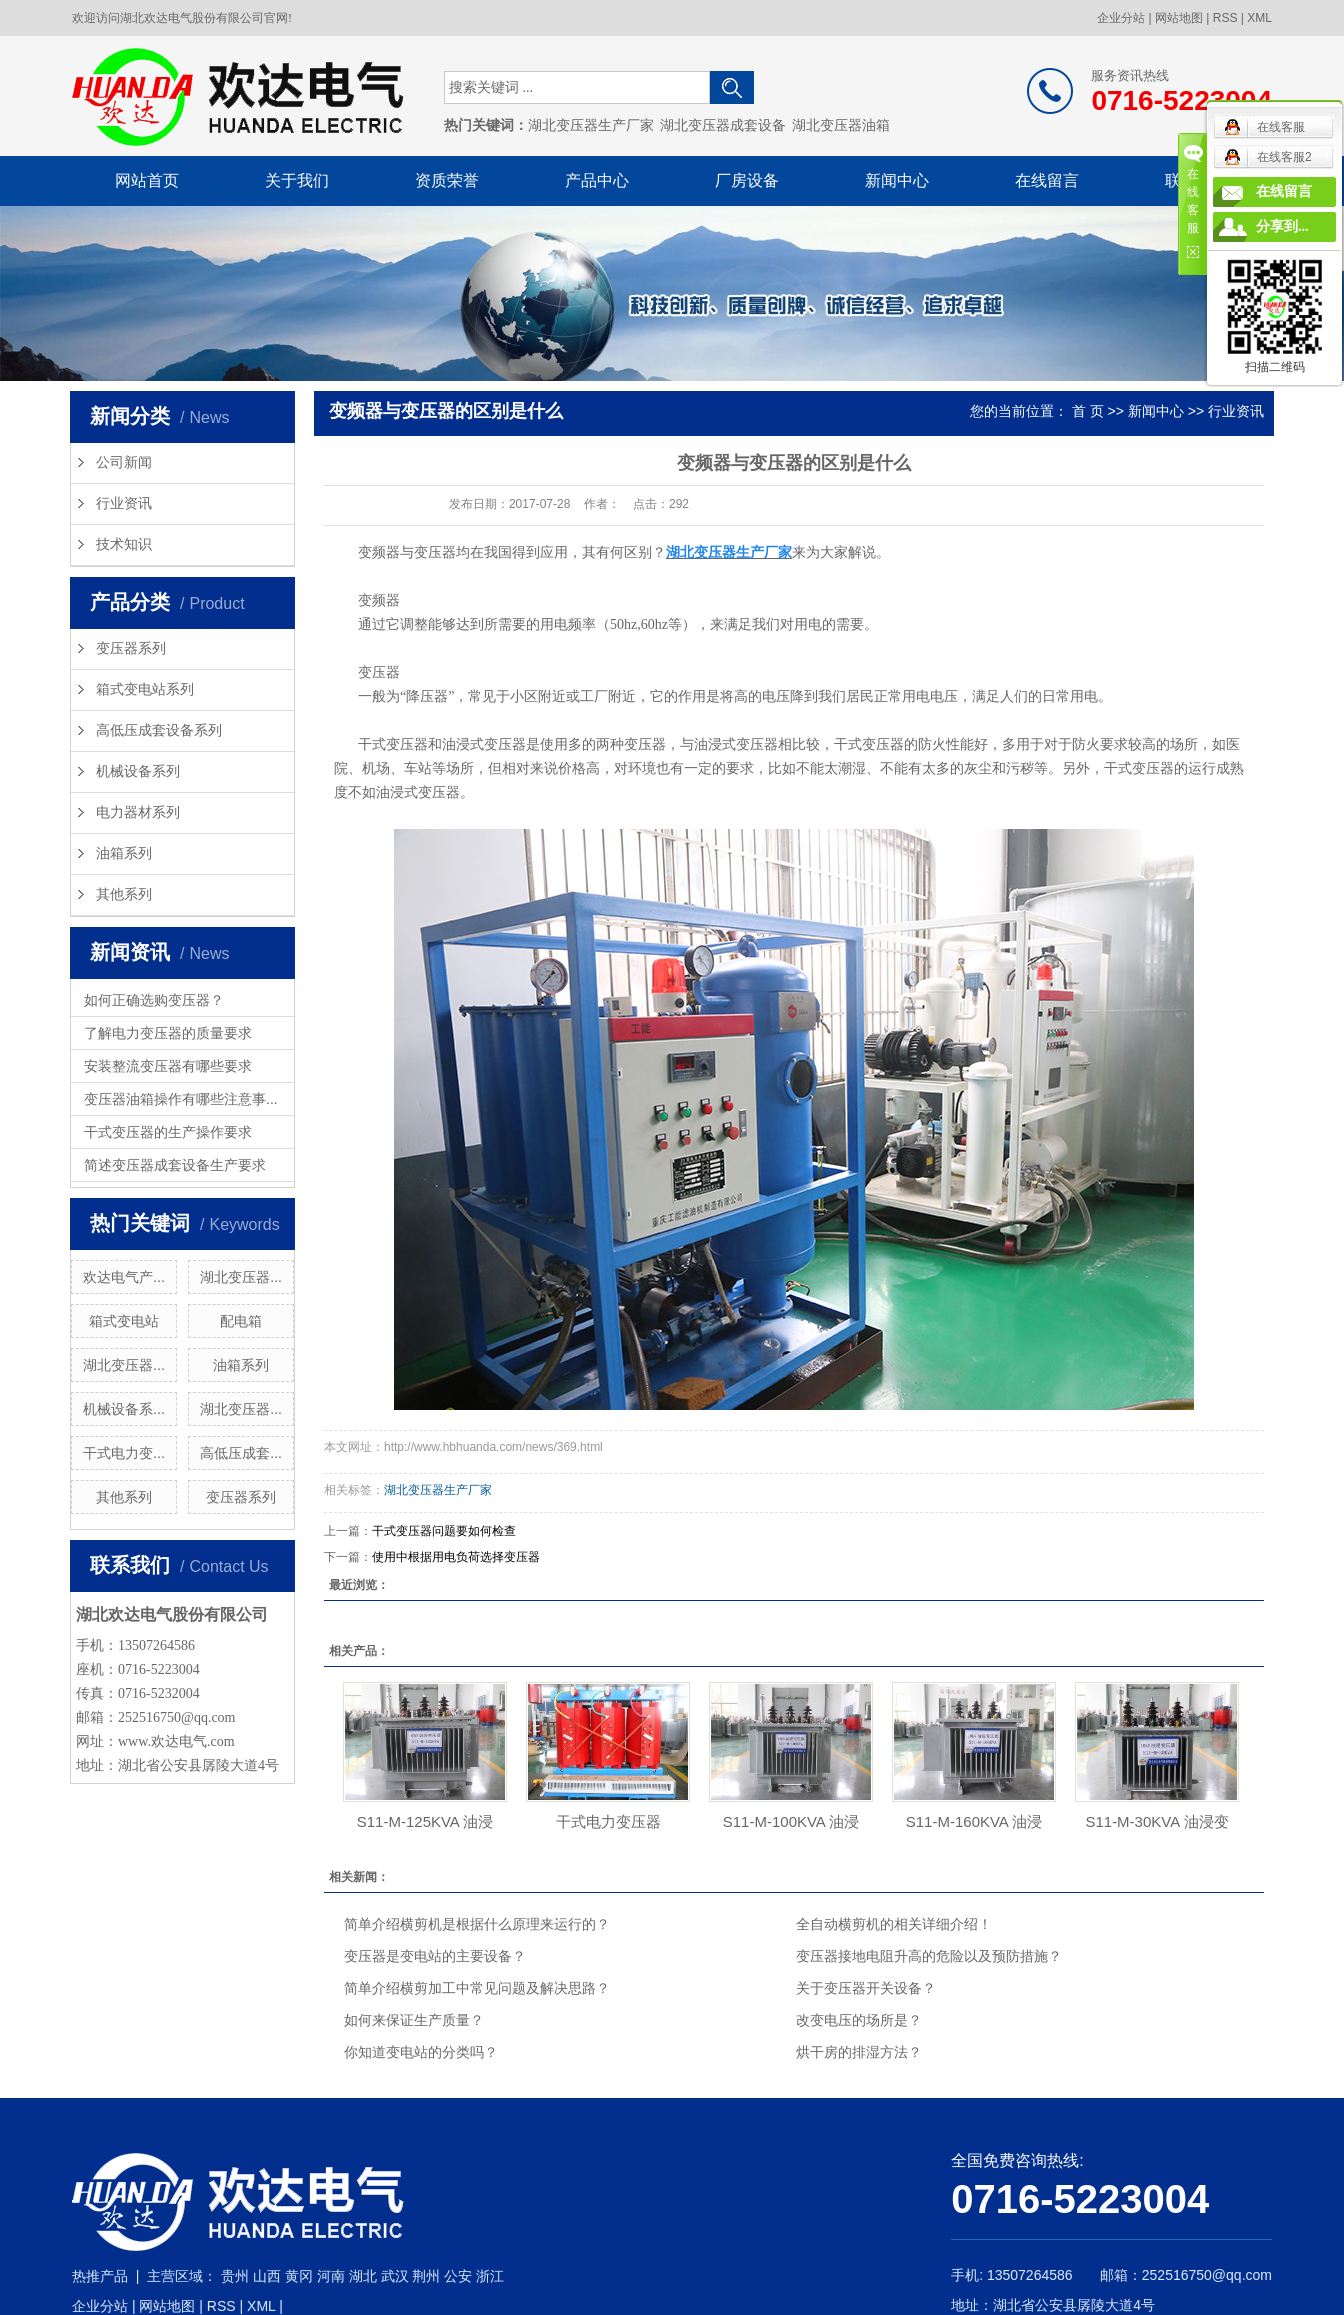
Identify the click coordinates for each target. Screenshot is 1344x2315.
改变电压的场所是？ (859, 2020)
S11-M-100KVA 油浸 (791, 1821)
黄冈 (299, 2276)
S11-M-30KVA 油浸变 (1156, 1821)
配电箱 (241, 1321)
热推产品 (100, 2276)
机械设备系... (124, 1409)
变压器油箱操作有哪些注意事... (181, 1099)
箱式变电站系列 (145, 689)
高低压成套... (241, 1453)
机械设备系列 (138, 771)
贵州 (235, 2276)
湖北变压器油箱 (841, 125)
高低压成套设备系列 (159, 730)
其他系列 (124, 894)
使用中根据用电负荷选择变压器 (456, 1557)
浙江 (490, 2276)
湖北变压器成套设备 (723, 125)
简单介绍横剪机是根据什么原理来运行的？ (477, 1924)
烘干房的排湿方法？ (859, 2052)
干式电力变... (124, 1453)
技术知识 (124, 544)
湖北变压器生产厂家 (591, 125)
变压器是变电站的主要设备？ (435, 1956)
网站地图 (1179, 18)
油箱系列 (124, 853)
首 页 (1088, 411)
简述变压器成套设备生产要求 (175, 1165)
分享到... (1282, 226)
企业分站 (1121, 18)
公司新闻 (124, 462)
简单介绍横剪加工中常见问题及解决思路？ (477, 1988)
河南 (331, 2276)
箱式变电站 (124, 1321)
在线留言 (1047, 180)
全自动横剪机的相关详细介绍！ (894, 1924)
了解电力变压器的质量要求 (168, 1033)
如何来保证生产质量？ (414, 2020)
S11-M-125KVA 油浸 (425, 1821)
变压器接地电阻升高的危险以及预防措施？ (929, 1956)
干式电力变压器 (608, 1821)
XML (1259, 18)
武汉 (395, 2276)
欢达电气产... (124, 1277)
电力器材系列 (138, 812)
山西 (267, 2276)
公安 (458, 2276)
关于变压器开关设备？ (866, 1988)
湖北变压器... (241, 1277)
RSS (1225, 18)
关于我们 (297, 180)
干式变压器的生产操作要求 (168, 1132)
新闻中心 (897, 180)
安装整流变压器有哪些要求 (168, 1066)
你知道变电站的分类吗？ (421, 2052)
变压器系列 (131, 648)
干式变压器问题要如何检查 (444, 1531)
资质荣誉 (447, 180)
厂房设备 (747, 180)
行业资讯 (124, 503)
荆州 (426, 2276)
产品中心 (597, 180)
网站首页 (147, 180)
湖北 (363, 2276)
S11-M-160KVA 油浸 (974, 1821)
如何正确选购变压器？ (154, 1000)
